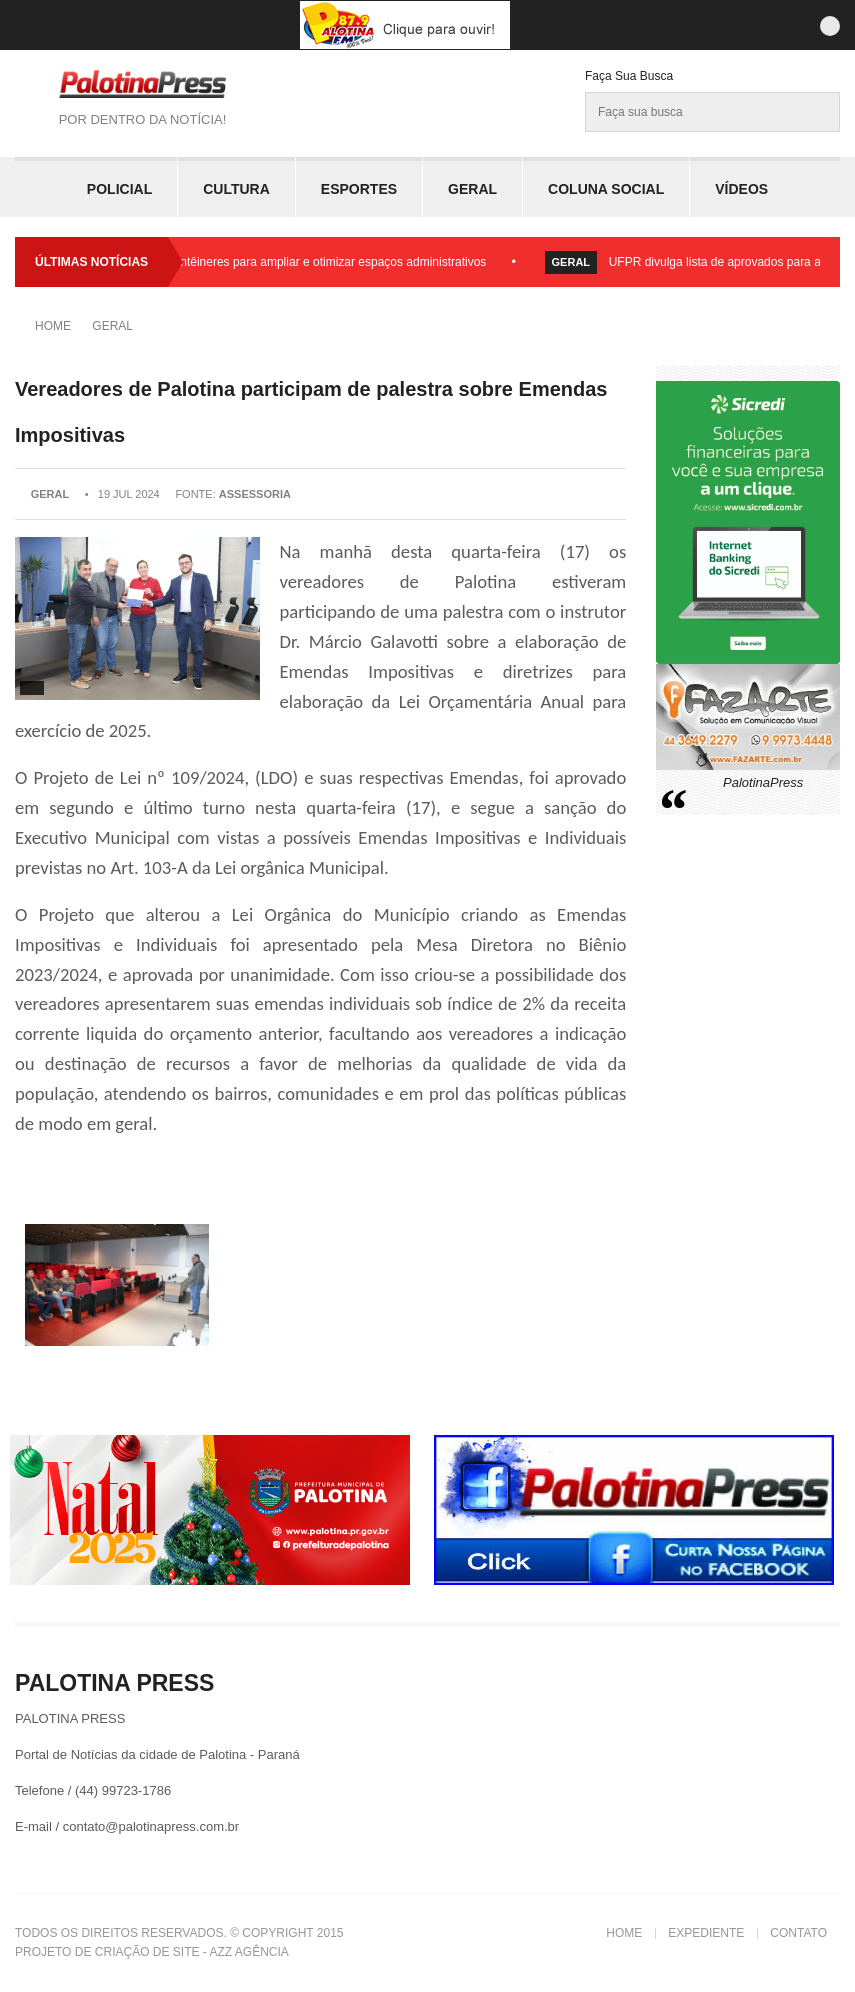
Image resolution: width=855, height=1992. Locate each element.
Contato (798, 1933)
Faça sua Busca (629, 76)
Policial (119, 189)
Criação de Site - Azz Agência (192, 1952)
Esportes (359, 189)
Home (53, 326)
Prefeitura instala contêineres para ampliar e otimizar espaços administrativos (286, 262)
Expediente (706, 1933)
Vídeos (741, 189)
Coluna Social (606, 189)
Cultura (236, 189)
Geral (472, 189)
